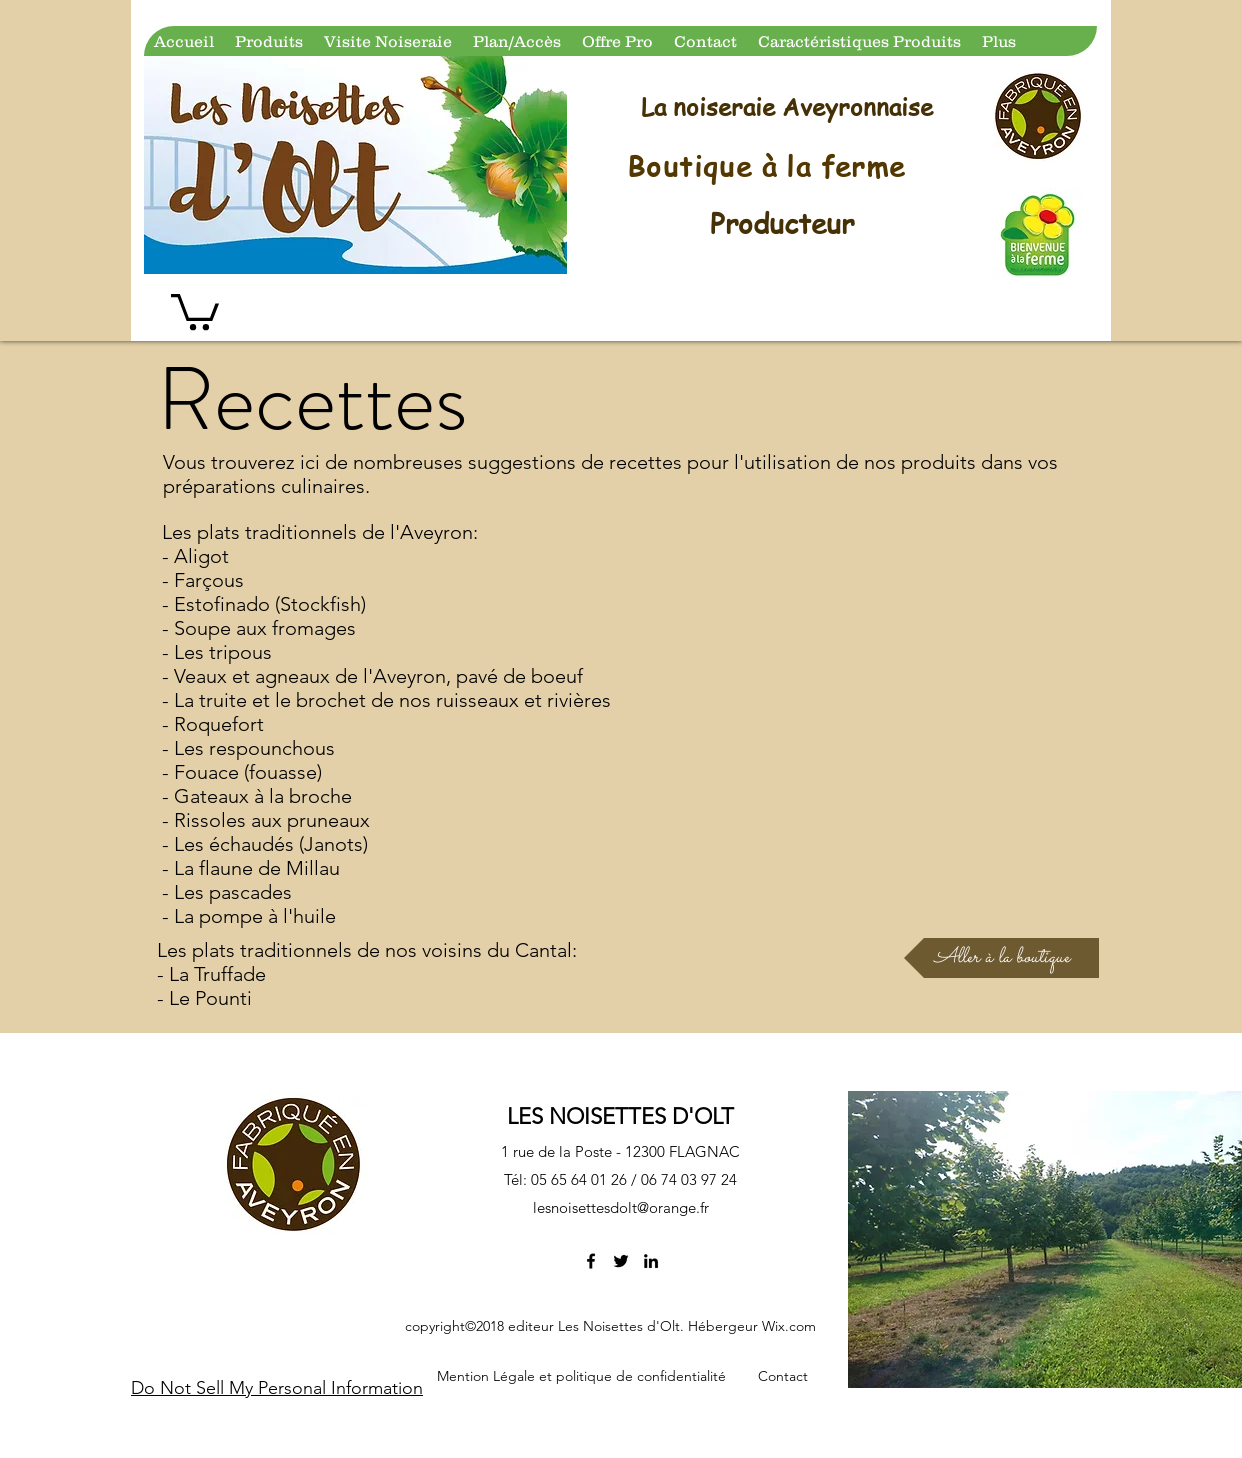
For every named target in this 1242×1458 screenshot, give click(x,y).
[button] (195, 310)
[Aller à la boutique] (1001, 958)
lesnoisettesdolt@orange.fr (621, 1207)
